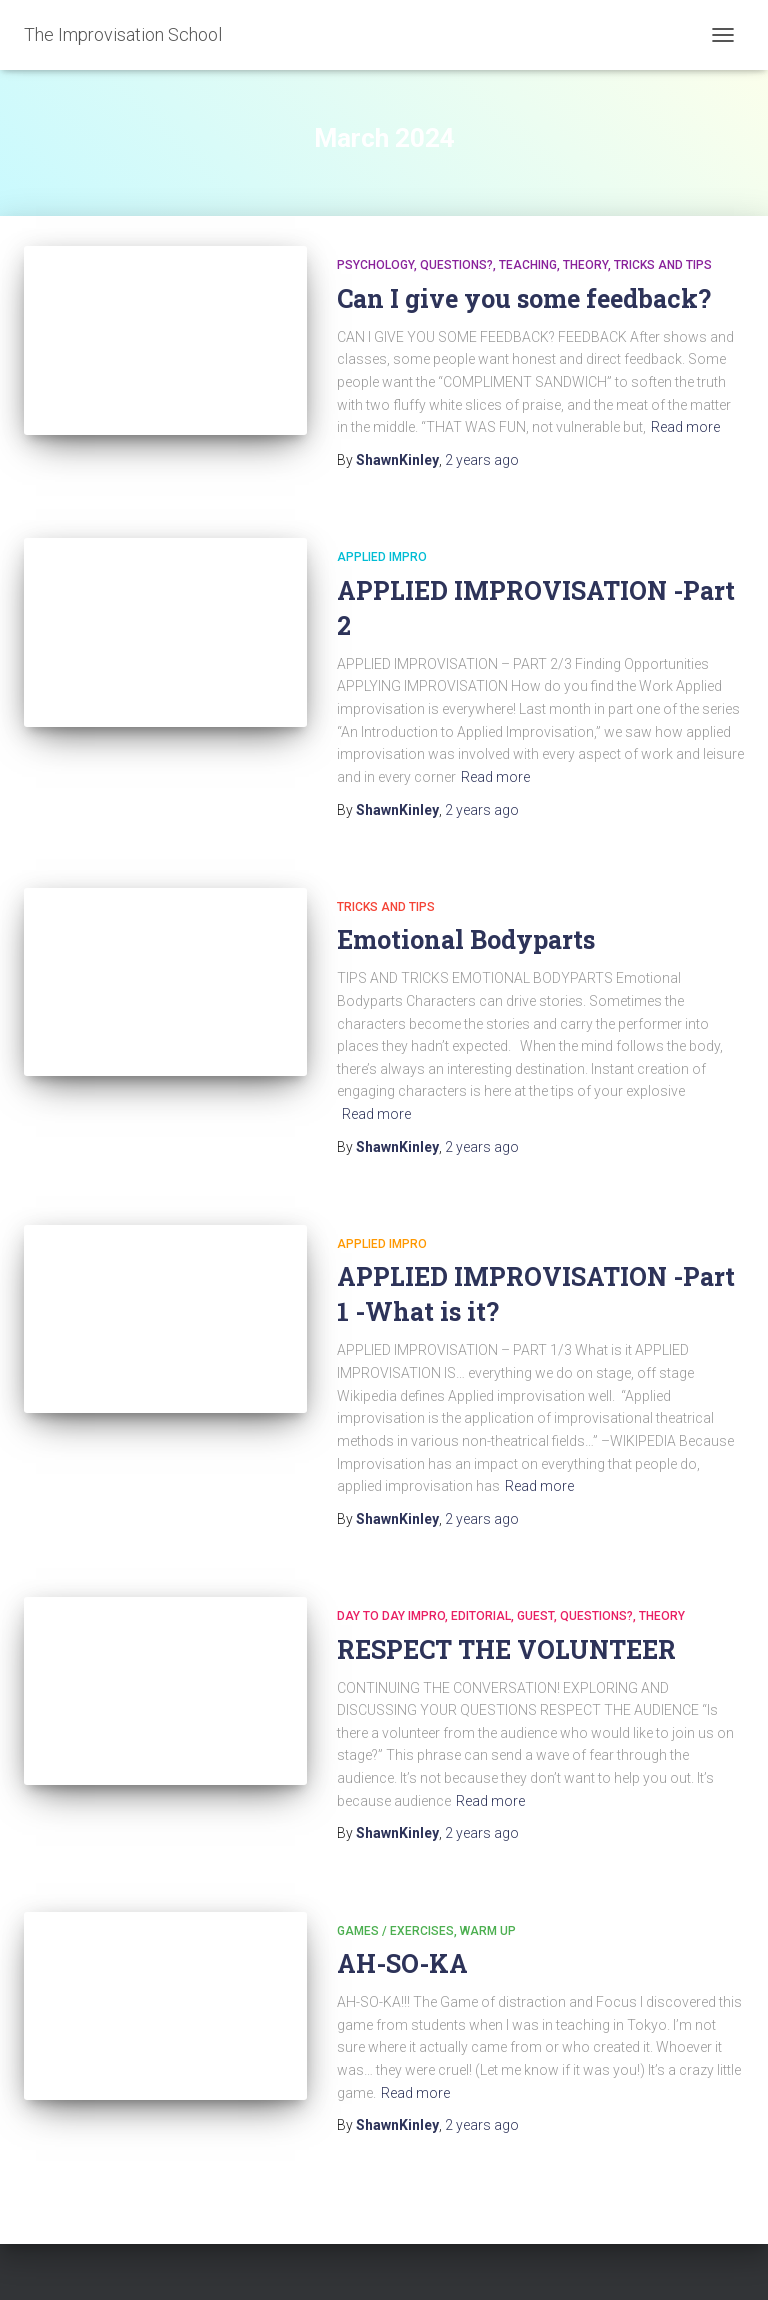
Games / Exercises (395, 1931)
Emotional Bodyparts (466, 939)
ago (482, 460)
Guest (535, 1616)
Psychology (375, 265)
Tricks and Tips (663, 265)
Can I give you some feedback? (524, 298)
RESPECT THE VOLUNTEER (506, 1649)
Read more (685, 427)
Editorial (481, 1616)
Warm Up (488, 1931)
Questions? (456, 265)
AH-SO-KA (402, 1963)
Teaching (528, 265)
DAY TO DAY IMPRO (391, 1616)
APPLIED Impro (382, 557)
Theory (585, 265)
